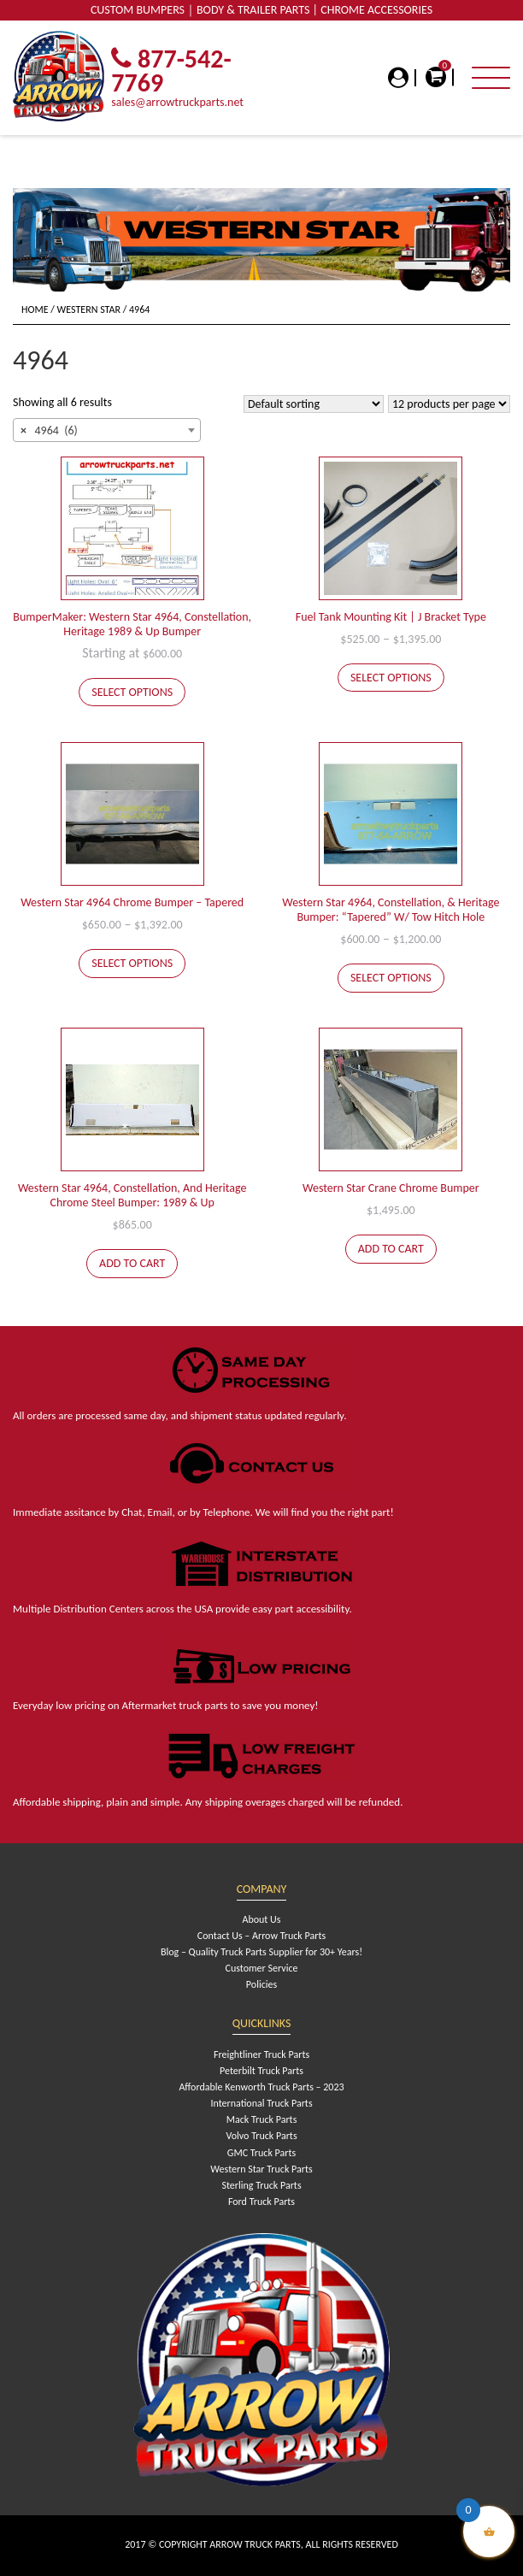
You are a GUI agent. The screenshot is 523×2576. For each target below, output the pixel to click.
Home (35, 309)
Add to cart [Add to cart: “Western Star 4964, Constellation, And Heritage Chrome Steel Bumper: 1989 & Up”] (132, 1263)
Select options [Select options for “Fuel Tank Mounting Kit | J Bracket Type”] (391, 677)
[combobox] (107, 430)
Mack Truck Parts (261, 2119)
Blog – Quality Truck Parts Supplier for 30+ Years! (261, 1952)
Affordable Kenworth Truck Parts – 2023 (261, 2087)
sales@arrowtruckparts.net (177, 102)
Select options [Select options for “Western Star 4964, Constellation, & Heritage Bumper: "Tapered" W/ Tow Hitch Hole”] (391, 977)
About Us (261, 1919)
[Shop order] (314, 404)
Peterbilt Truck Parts (261, 2071)
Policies (261, 1984)
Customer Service (262, 1968)
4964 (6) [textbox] (49, 431)
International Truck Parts (261, 2103)
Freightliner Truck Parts (261, 2054)
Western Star (88, 309)
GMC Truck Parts (261, 2153)
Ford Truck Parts (261, 2202)
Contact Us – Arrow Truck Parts (261, 1936)
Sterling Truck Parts (261, 2185)
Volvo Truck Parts (261, 2136)
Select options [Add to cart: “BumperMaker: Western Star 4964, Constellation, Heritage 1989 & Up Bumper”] (132, 692)
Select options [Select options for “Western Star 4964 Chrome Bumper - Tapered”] (132, 963)
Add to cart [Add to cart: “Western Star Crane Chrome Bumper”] (391, 1248)
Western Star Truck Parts (261, 2169)
